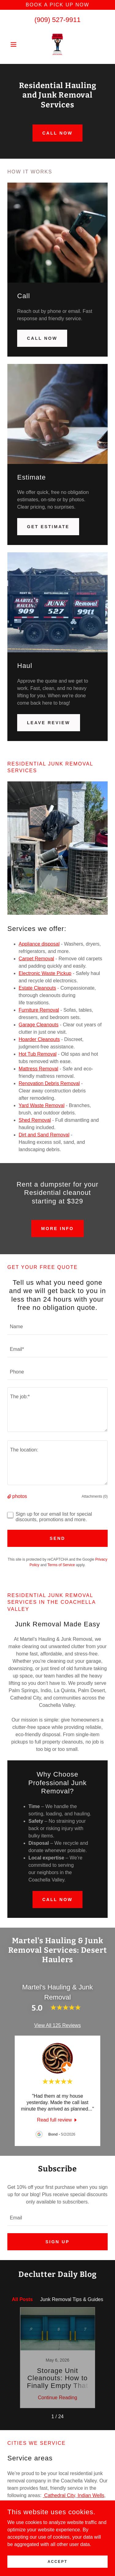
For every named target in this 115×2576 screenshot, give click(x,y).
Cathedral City (59, 2485)
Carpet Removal (36, 958)
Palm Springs (89, 2492)
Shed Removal (35, 1120)
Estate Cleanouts (37, 988)
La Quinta (31, 2492)
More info (57, 1228)
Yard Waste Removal (41, 1105)
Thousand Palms (61, 2499)
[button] (14, 44)
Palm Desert (58, 2492)
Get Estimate (48, 526)
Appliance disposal (39, 944)
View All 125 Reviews (57, 2025)
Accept (57, 2561)
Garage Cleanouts (39, 1024)
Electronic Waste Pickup (45, 973)
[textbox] (57, 1327)
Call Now (42, 338)
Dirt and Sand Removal (44, 1134)
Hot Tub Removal (38, 1054)
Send (57, 1538)
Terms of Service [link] (61, 1565)
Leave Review (48, 722)
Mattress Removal (38, 1068)
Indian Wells (90, 2485)
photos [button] (19, 1496)
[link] (57, 44)
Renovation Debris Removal (49, 1083)
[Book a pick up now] (57, 5)
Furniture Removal (39, 1010)
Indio (12, 2492)
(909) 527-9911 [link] (57, 20)
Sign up (57, 2241)
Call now (57, 133)
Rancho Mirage (24, 2499)
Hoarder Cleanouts (39, 1039)
